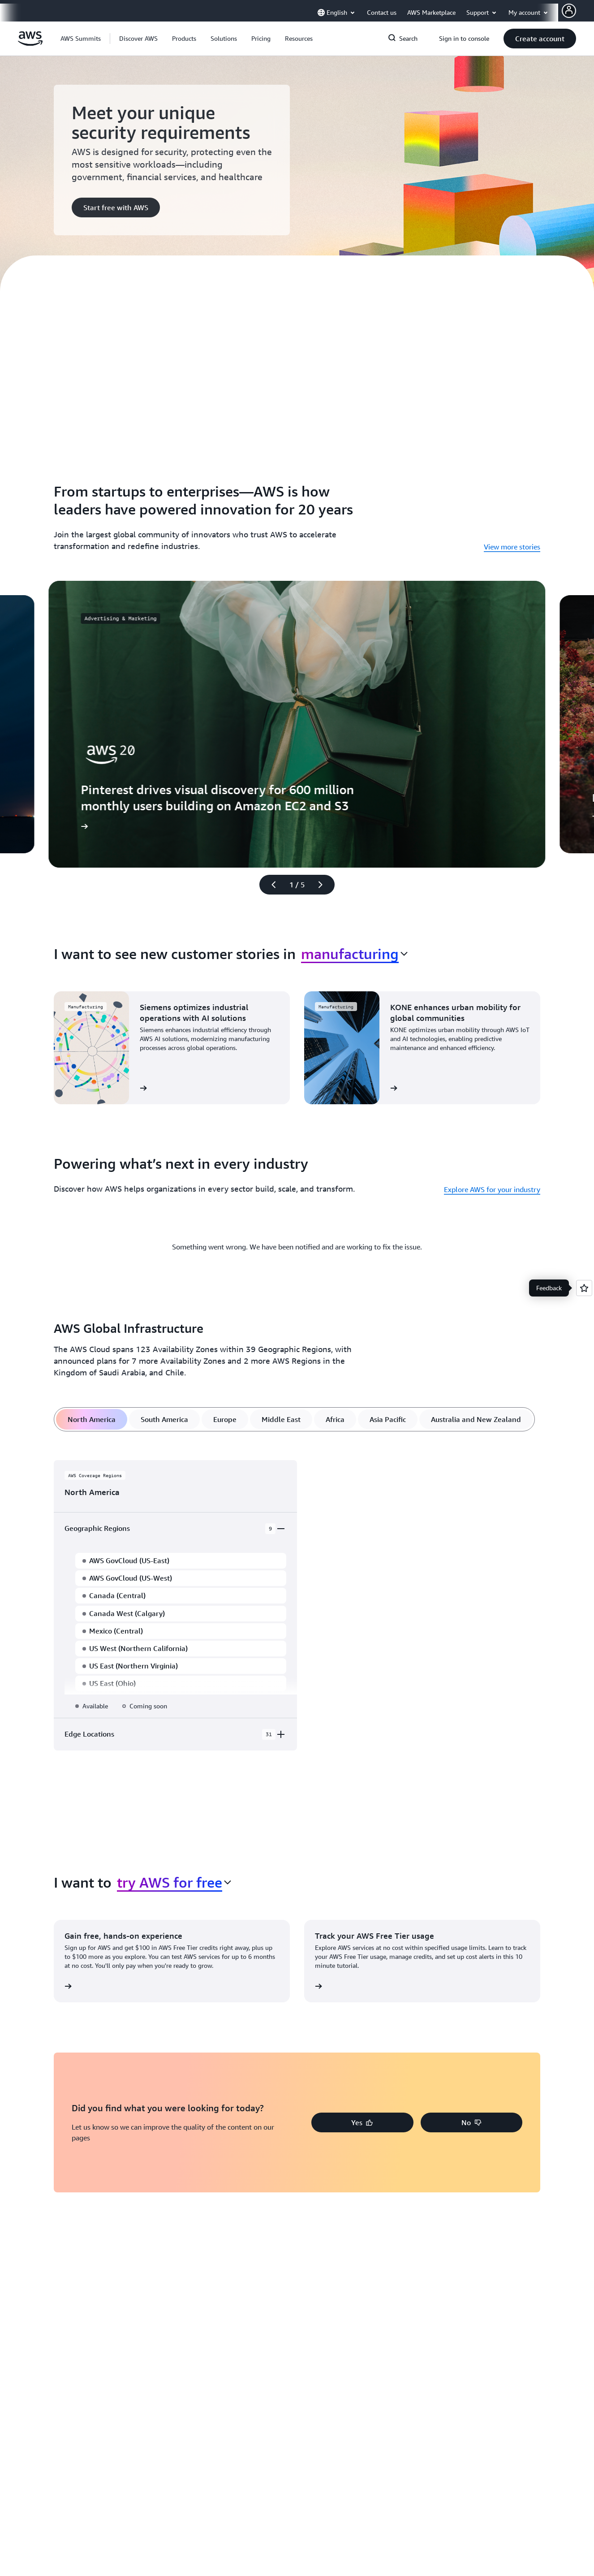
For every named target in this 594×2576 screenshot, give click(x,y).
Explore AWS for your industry (492, 1189)
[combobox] (354, 954)
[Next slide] (324, 885)
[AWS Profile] (569, 11)
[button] (138, 38)
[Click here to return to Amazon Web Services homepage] (30, 43)
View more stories (512, 546)
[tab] (91, 1419)
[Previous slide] (269, 885)
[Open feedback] (584, 1288)
